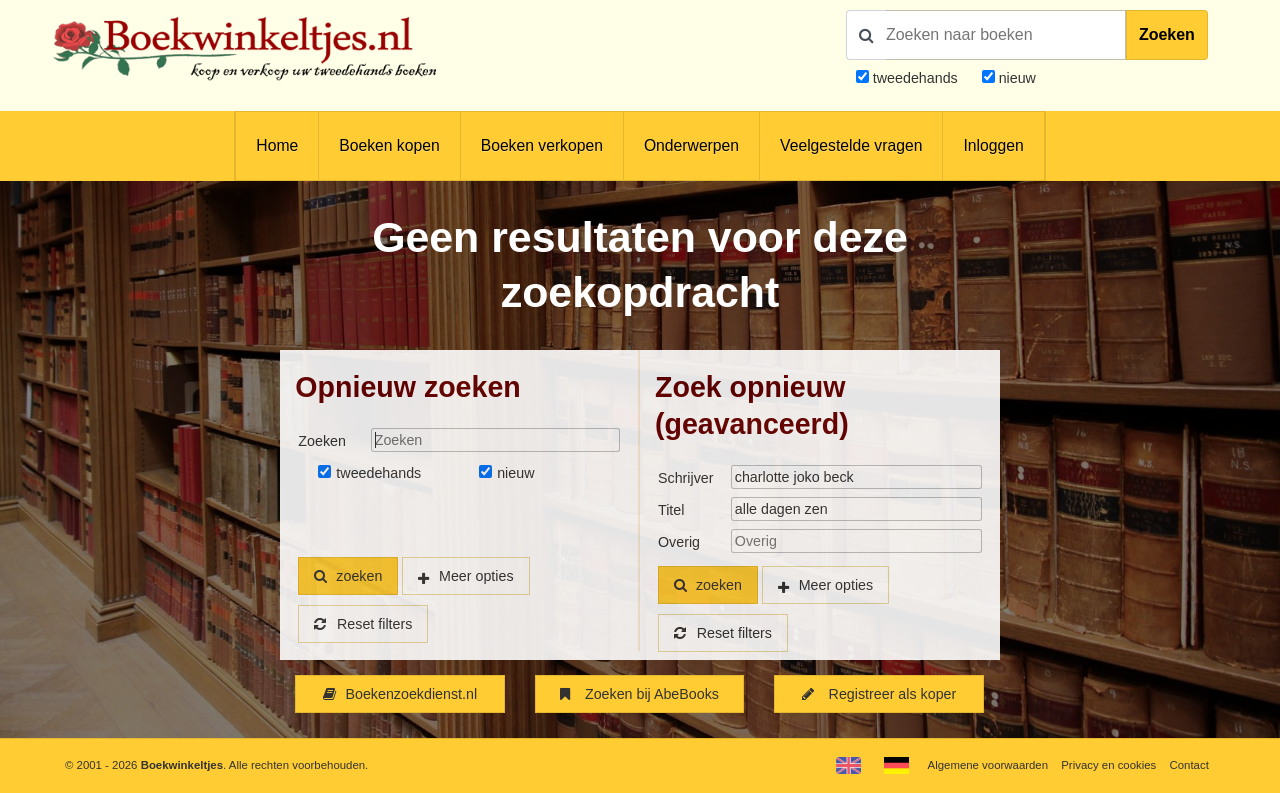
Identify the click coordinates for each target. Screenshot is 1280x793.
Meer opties (476, 576)
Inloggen (993, 145)
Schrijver (686, 478)
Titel (671, 510)
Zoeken (1167, 34)
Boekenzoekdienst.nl (400, 694)
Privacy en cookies (1108, 765)
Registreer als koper (879, 694)
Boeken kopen (389, 145)
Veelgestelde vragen (851, 145)
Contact (1189, 765)
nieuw (1015, 78)
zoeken (348, 576)
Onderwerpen (691, 145)
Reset (363, 624)
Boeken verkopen (542, 145)
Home (277, 145)
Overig (679, 542)
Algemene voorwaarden (988, 765)
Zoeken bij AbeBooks (639, 694)
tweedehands (915, 78)
